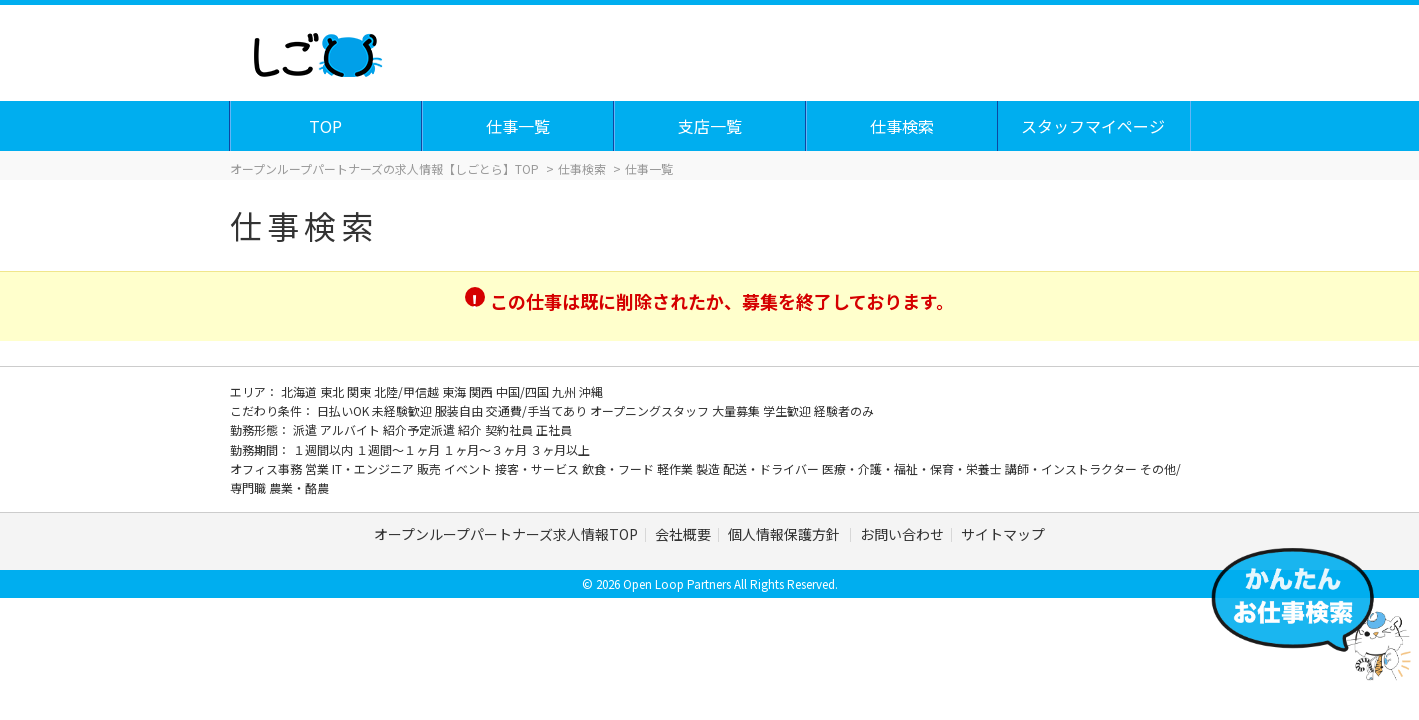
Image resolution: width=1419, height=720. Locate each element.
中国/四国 (524, 391)
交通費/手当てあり (538, 410)
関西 (482, 391)
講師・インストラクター (1072, 468)
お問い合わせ (902, 534)
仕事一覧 (519, 126)
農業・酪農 (299, 487)
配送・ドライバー (772, 468)
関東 (360, 391)
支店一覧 (711, 126)
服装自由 (460, 410)
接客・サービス (538, 468)
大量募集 (737, 410)
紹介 (471, 429)
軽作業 (676, 468)
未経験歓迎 (403, 410)
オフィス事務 (267, 468)
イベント (469, 468)
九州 (565, 391)
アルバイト (351, 429)
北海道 (300, 391)
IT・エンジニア (374, 468)
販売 (430, 468)
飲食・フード (619, 468)
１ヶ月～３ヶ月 (486, 449)
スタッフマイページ (1094, 126)
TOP (326, 126)
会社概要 (683, 534)
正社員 (554, 429)
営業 (318, 468)
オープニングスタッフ (651, 410)
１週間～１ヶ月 (399, 449)
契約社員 (510, 429)
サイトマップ (1003, 534)
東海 (455, 391)
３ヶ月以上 (560, 449)
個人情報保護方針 (785, 534)
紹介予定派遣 (420, 429)
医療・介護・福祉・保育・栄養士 (913, 468)
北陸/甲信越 (408, 391)
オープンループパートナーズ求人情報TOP (506, 534)
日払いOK (344, 410)
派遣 (306, 429)
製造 (709, 468)
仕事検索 (903, 126)
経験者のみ (844, 410)
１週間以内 (324, 449)
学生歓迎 (788, 410)
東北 (333, 391)
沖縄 (591, 391)
